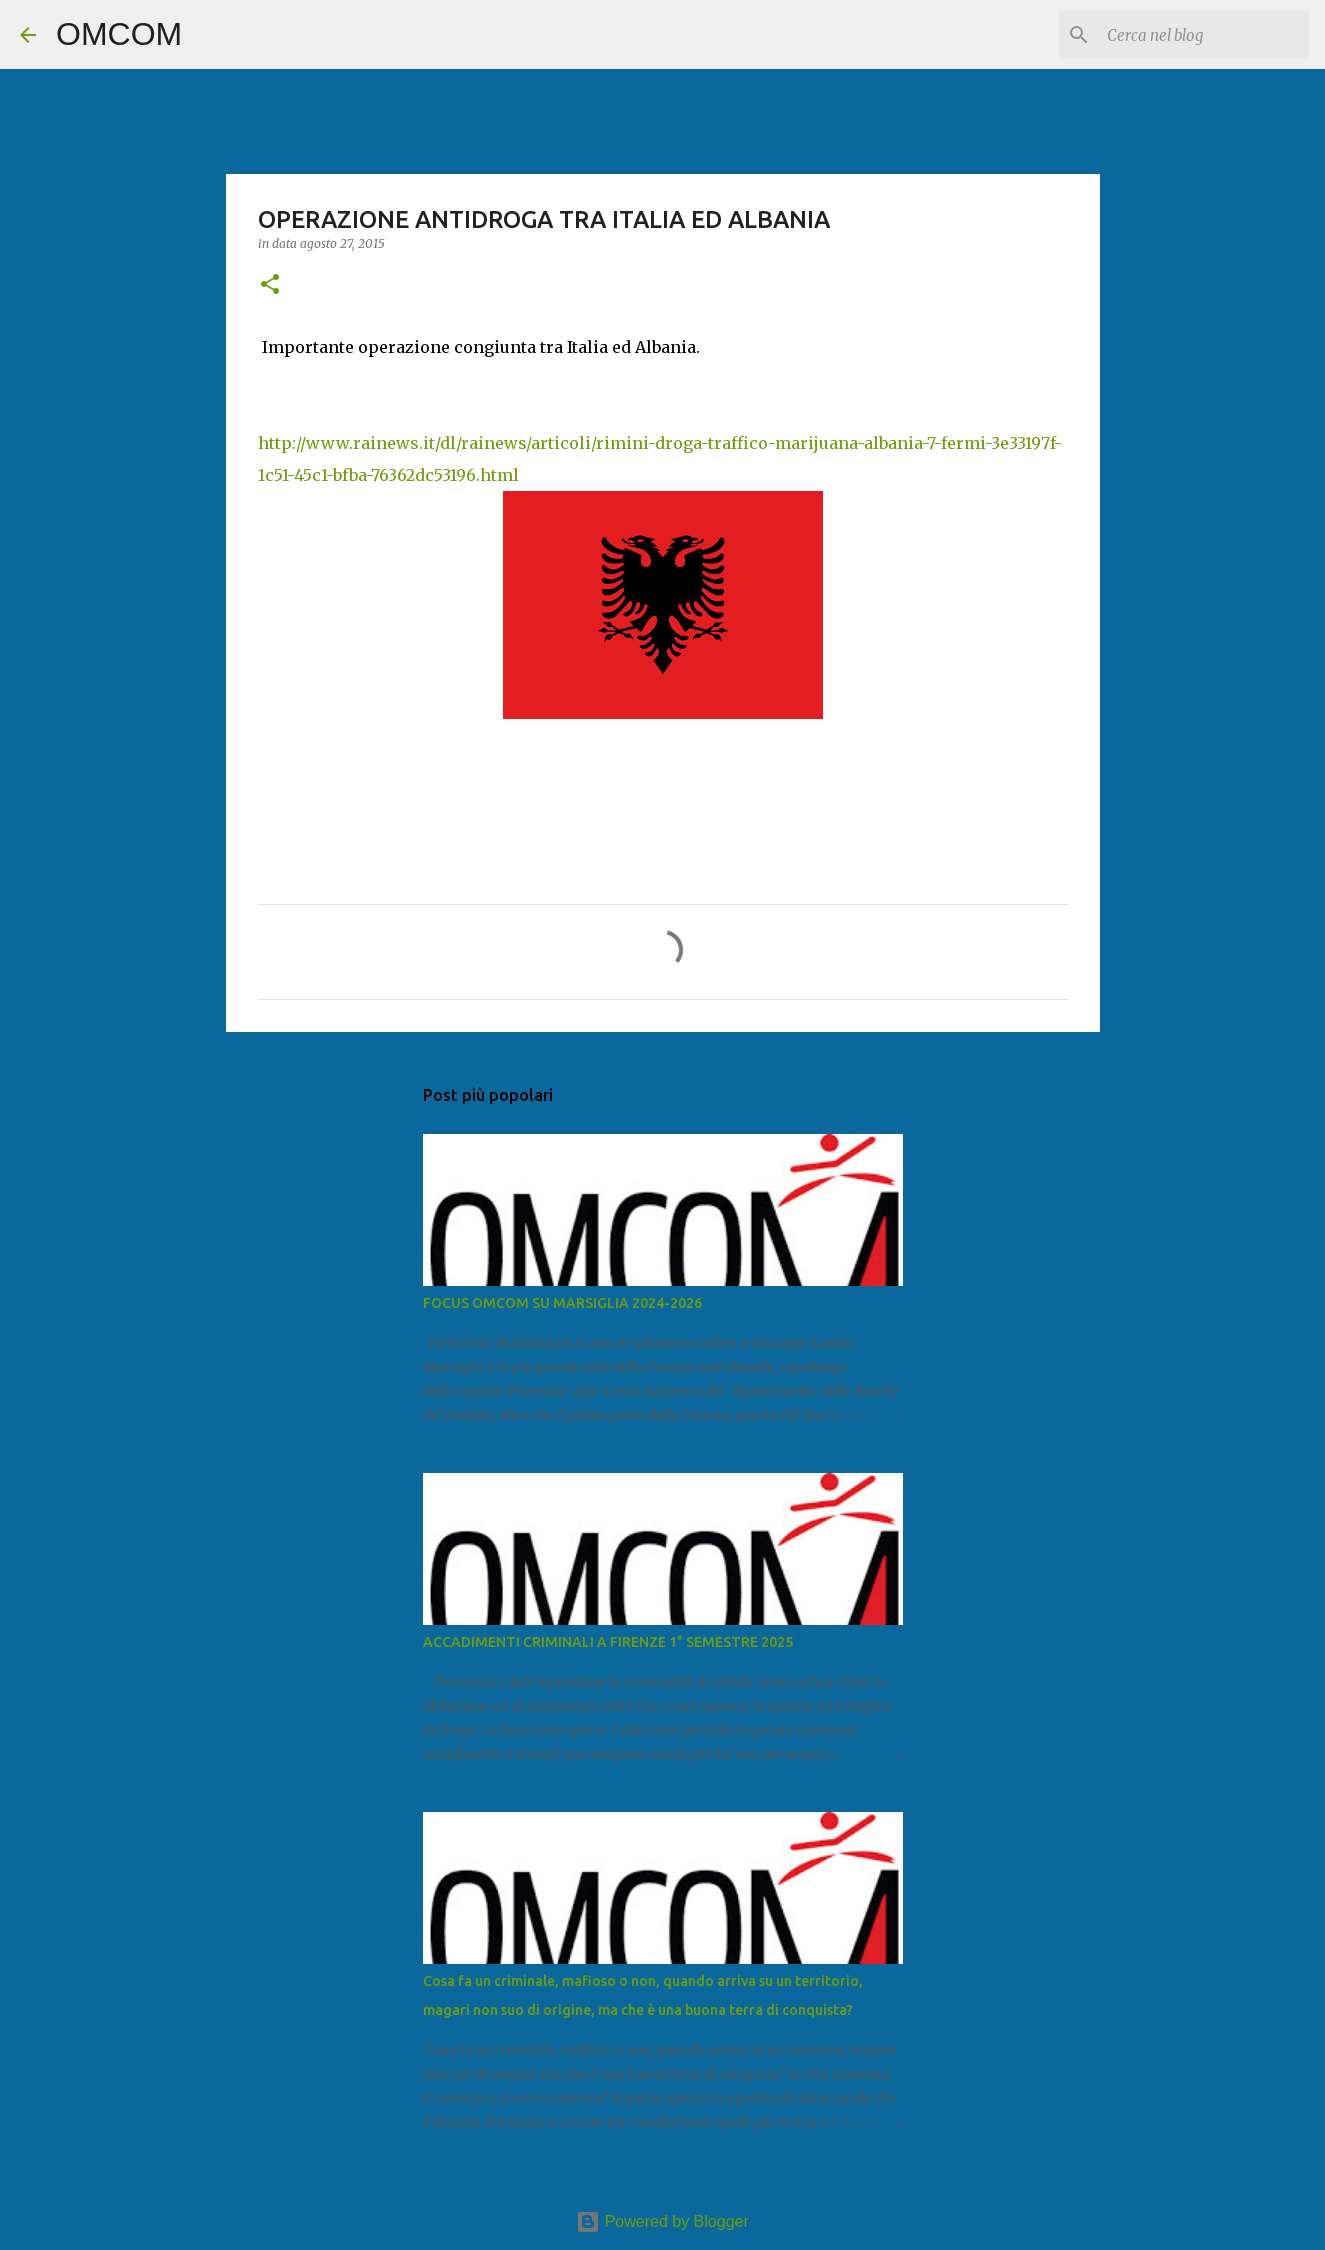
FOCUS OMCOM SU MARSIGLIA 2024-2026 (562, 1303)
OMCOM (119, 34)
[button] (270, 285)
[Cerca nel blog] (1204, 35)
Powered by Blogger (662, 2221)
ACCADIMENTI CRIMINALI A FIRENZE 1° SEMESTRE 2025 (608, 1642)
